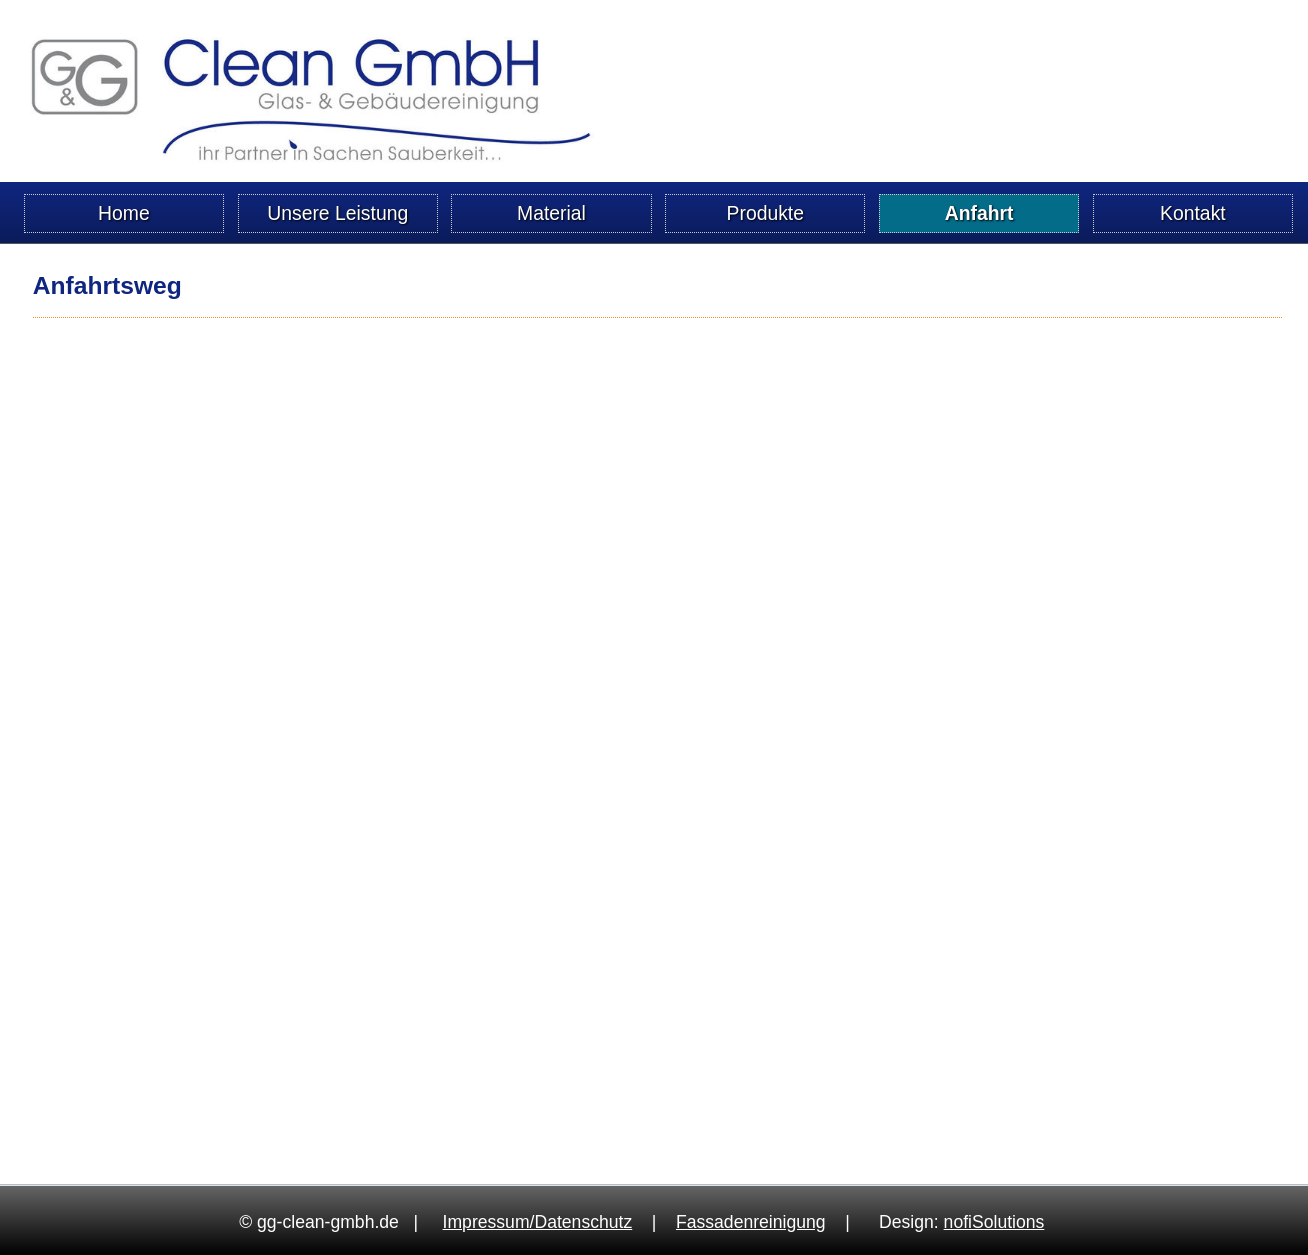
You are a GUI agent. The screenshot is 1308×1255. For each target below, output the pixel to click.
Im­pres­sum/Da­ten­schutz (538, 1222)
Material (551, 213)
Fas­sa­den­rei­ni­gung (751, 1222)
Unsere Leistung (337, 213)
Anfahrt (979, 213)
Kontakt (1193, 213)
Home (124, 213)
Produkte (766, 213)
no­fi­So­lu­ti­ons (994, 1222)
